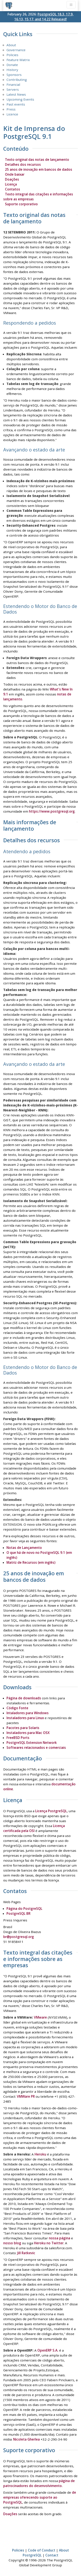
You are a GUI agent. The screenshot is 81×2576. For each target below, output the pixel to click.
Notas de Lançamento (24, 1547)
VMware (40, 2017)
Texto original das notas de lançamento (37, 159)
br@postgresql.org (18, 1937)
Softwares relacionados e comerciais (36, 1747)
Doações (12, 179)
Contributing (16, 79)
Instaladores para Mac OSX (28, 1733)
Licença (11, 184)
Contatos (12, 189)
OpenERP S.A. (47, 2350)
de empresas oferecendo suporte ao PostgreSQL (39, 2497)
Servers (12, 89)
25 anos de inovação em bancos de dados (38, 169)
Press (11, 109)
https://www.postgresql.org (52, 811)
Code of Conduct (41, 2550)
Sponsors (14, 74)
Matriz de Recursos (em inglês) (30, 1562)
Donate (12, 65)
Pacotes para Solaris (22, 1728)
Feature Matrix (18, 60)
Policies (12, 55)
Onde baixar (14, 174)
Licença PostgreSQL (51, 1811)
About (11, 45)
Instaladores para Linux (25, 1718)
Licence (12, 114)
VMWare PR (26, 2096)
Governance (15, 50)
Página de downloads (23, 1698)
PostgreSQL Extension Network (31, 1742)
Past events (15, 104)
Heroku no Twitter (49, 2243)
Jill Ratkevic (26, 2253)
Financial (13, 84)
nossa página (59, 2238)
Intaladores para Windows (27, 1713)
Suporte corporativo (21, 204)
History (12, 70)
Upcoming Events (20, 99)
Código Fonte (17, 1708)
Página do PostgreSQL (24, 1908)
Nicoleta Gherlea (26, 2439)
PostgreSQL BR (18, 1913)
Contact (51, 2555)
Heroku (40, 2154)
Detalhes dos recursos (23, 164)
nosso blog (12, 2243)
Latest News (16, 94)
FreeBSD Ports (17, 1737)
